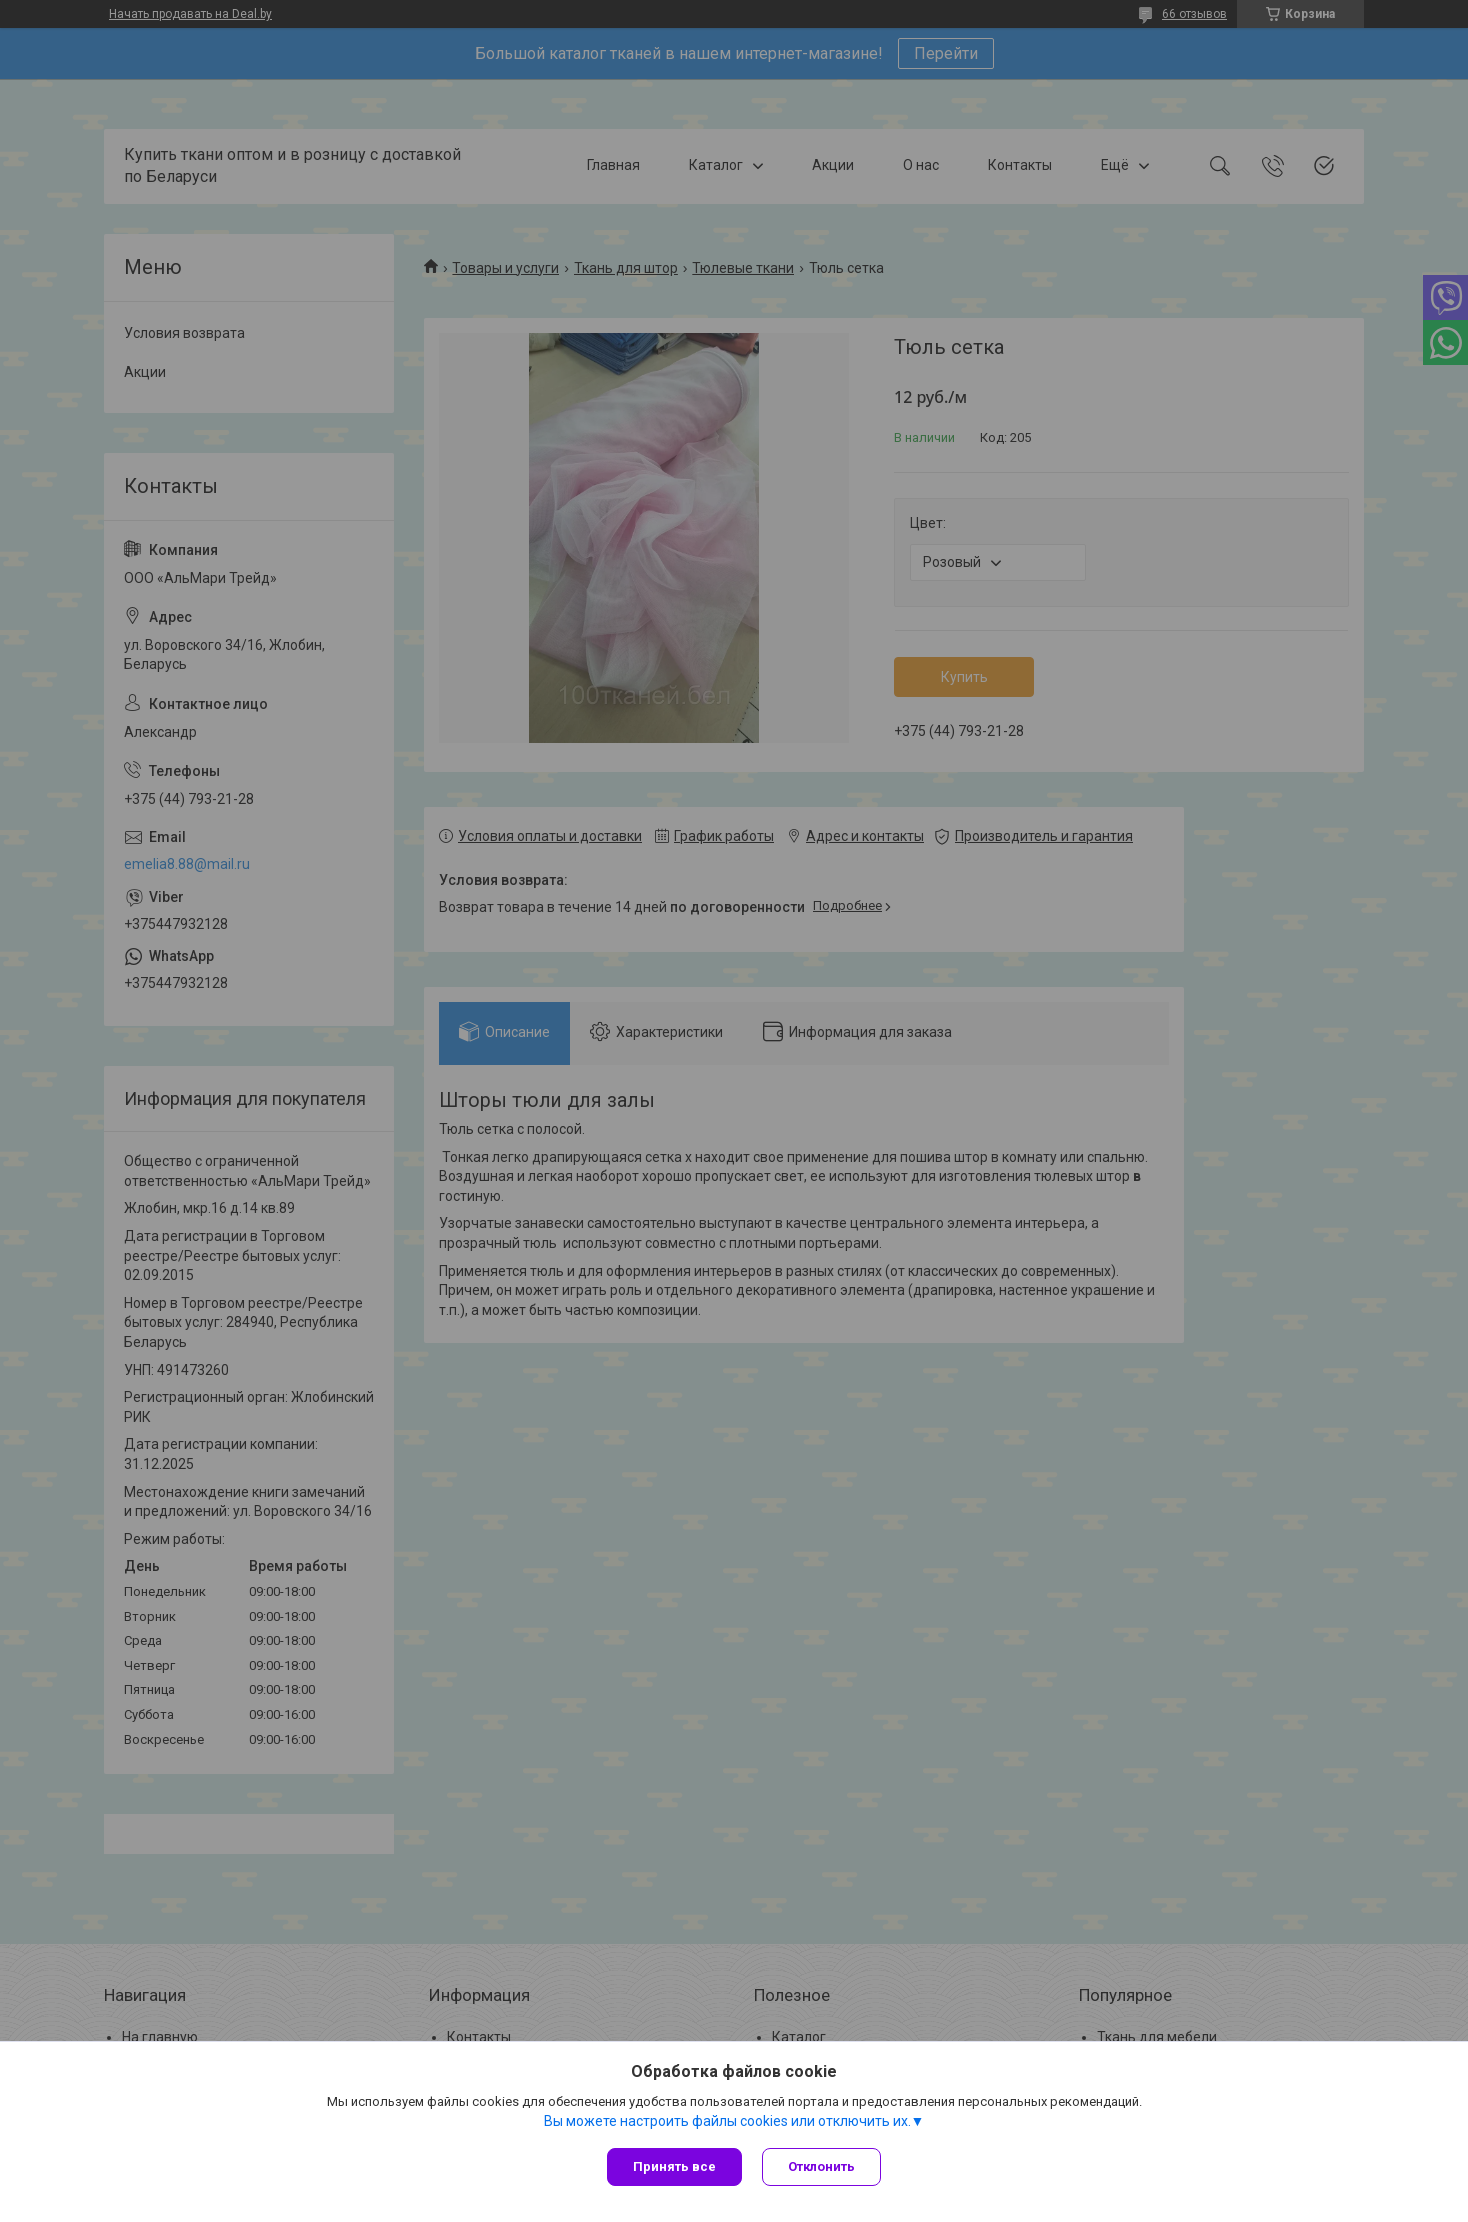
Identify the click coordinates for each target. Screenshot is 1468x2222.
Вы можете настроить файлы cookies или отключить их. (727, 2121)
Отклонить (821, 2166)
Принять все (674, 2166)
